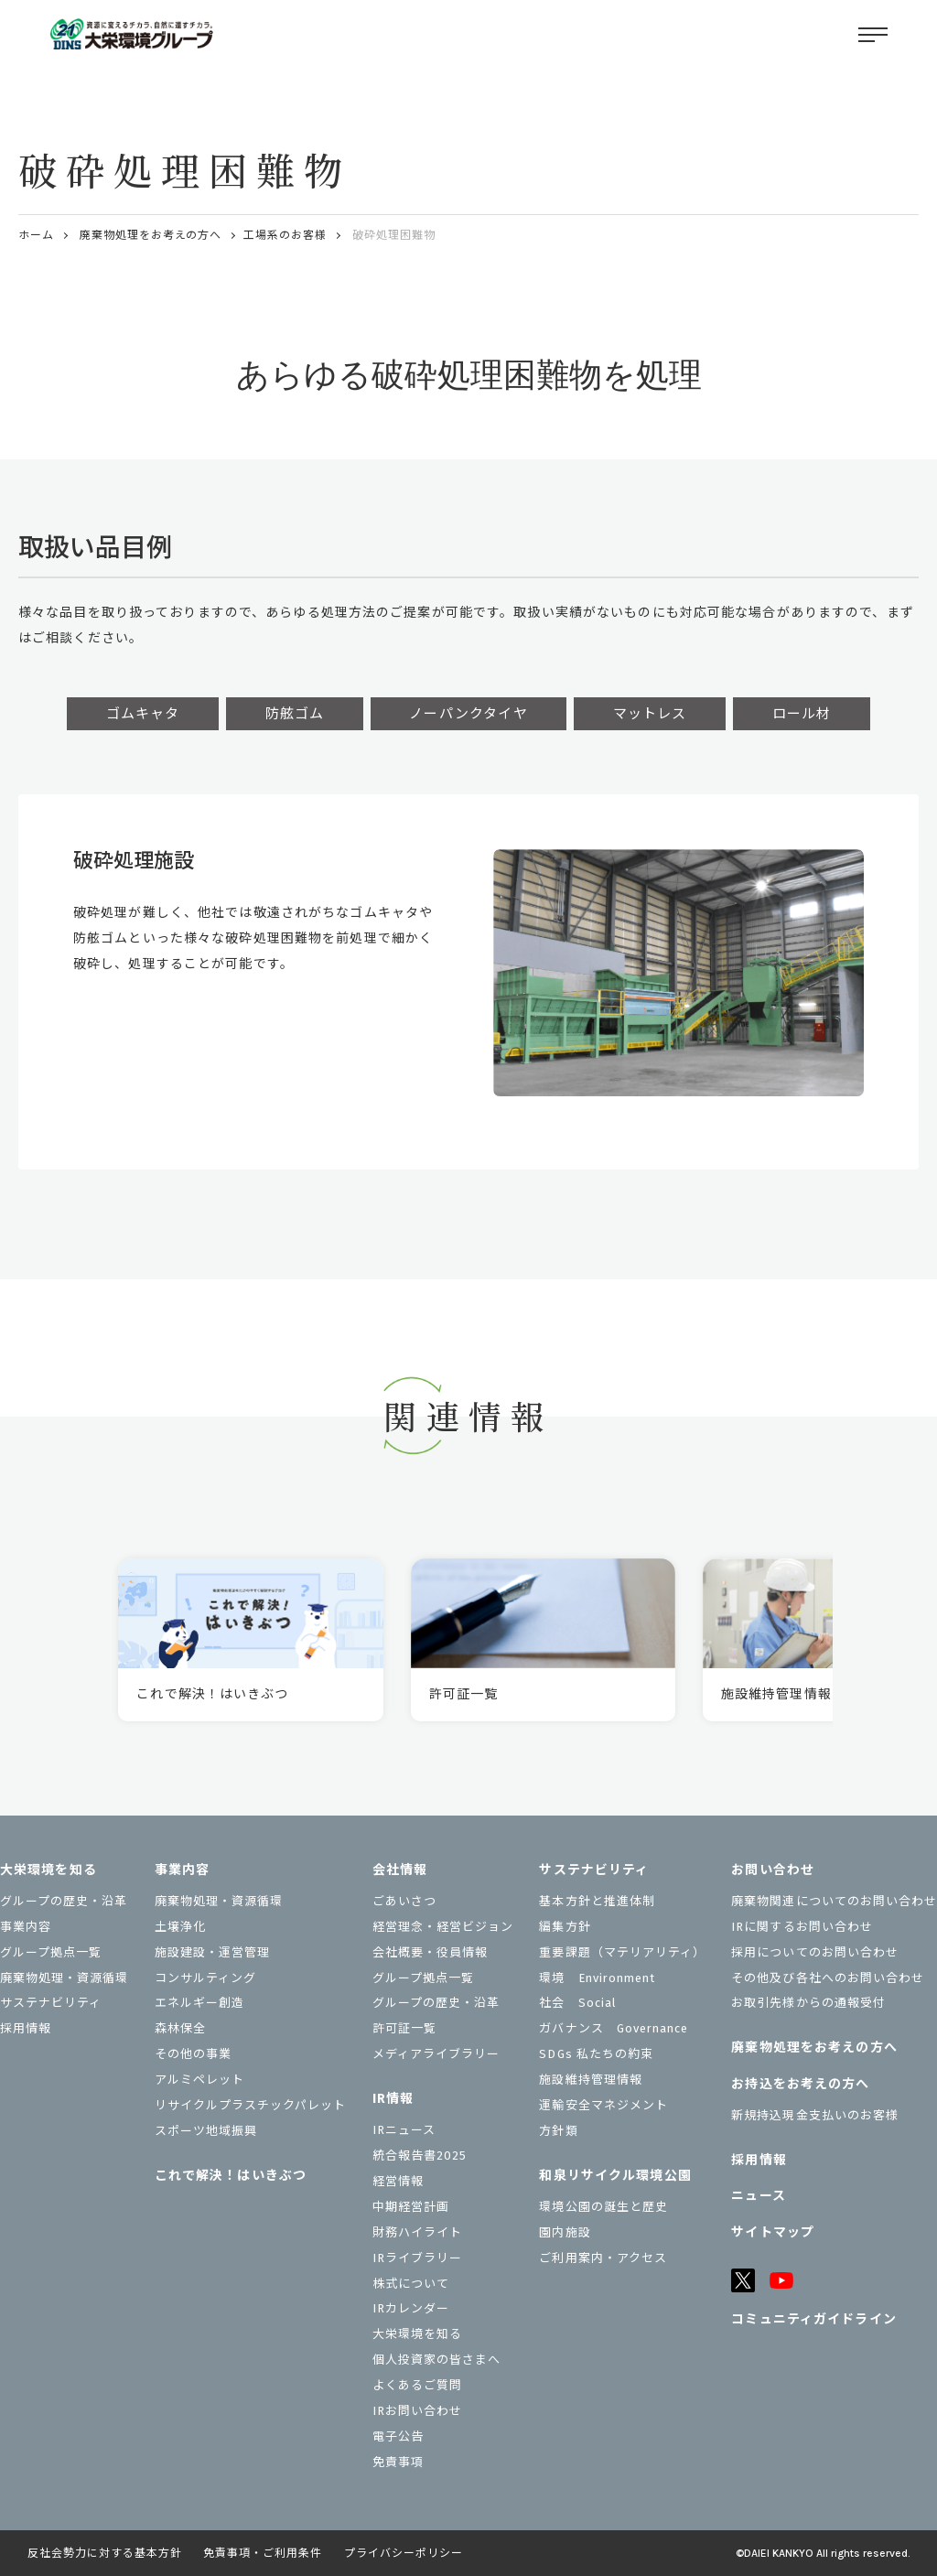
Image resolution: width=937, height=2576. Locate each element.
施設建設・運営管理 (212, 1952)
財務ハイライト (417, 2232)
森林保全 (180, 2028)
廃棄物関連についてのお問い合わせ (834, 1901)
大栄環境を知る (48, 1870)
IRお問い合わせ (417, 2411)
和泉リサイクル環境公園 (615, 2175)
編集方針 (564, 1927)
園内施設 (564, 2232)
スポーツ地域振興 (206, 2131)
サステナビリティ (51, 2003)
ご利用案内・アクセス (602, 2258)
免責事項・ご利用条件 (262, 2553)
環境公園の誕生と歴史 (603, 2207)
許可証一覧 (404, 2028)
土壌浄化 (180, 1927)
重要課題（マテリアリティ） (622, 1952)
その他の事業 (193, 2054)
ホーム (36, 235)
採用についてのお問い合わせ (815, 1952)
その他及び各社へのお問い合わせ (827, 1978)
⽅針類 (558, 2131)
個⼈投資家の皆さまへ (436, 2359)
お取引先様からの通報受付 (808, 2003)
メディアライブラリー (436, 2054)
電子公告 (398, 2436)
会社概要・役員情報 (430, 1952)
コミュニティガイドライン (813, 2319)
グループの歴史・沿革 (63, 1901)
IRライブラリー (417, 2258)
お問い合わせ (772, 1870)
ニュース (758, 2196)
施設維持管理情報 (590, 2079)
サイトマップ (772, 2232)
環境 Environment (597, 1978)
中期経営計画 (410, 2207)
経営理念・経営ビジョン (442, 1927)
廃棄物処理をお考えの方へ (151, 235)
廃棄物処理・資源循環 (64, 1978)
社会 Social (577, 2003)
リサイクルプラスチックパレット (251, 2105)
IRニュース (404, 2130)
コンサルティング (205, 1978)
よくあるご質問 (417, 2385)
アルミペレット (199, 2079)
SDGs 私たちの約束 (595, 2054)
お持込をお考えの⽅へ (800, 2084)
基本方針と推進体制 (596, 1901)
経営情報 (398, 2181)
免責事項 (398, 2462)
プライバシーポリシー (403, 2553)
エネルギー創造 (199, 2003)
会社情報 (399, 1870)
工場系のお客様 (285, 235)
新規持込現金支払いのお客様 (815, 2115)
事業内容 (25, 1927)
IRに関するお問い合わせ (801, 1927)
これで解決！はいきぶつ (231, 2175)
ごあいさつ (404, 1901)
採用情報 (25, 2028)
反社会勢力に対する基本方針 (104, 2553)
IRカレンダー (410, 2308)
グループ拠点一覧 (51, 1952)
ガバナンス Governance (613, 2028)
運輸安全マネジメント (603, 2105)
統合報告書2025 (419, 2155)
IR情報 (393, 2099)
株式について (410, 2283)
